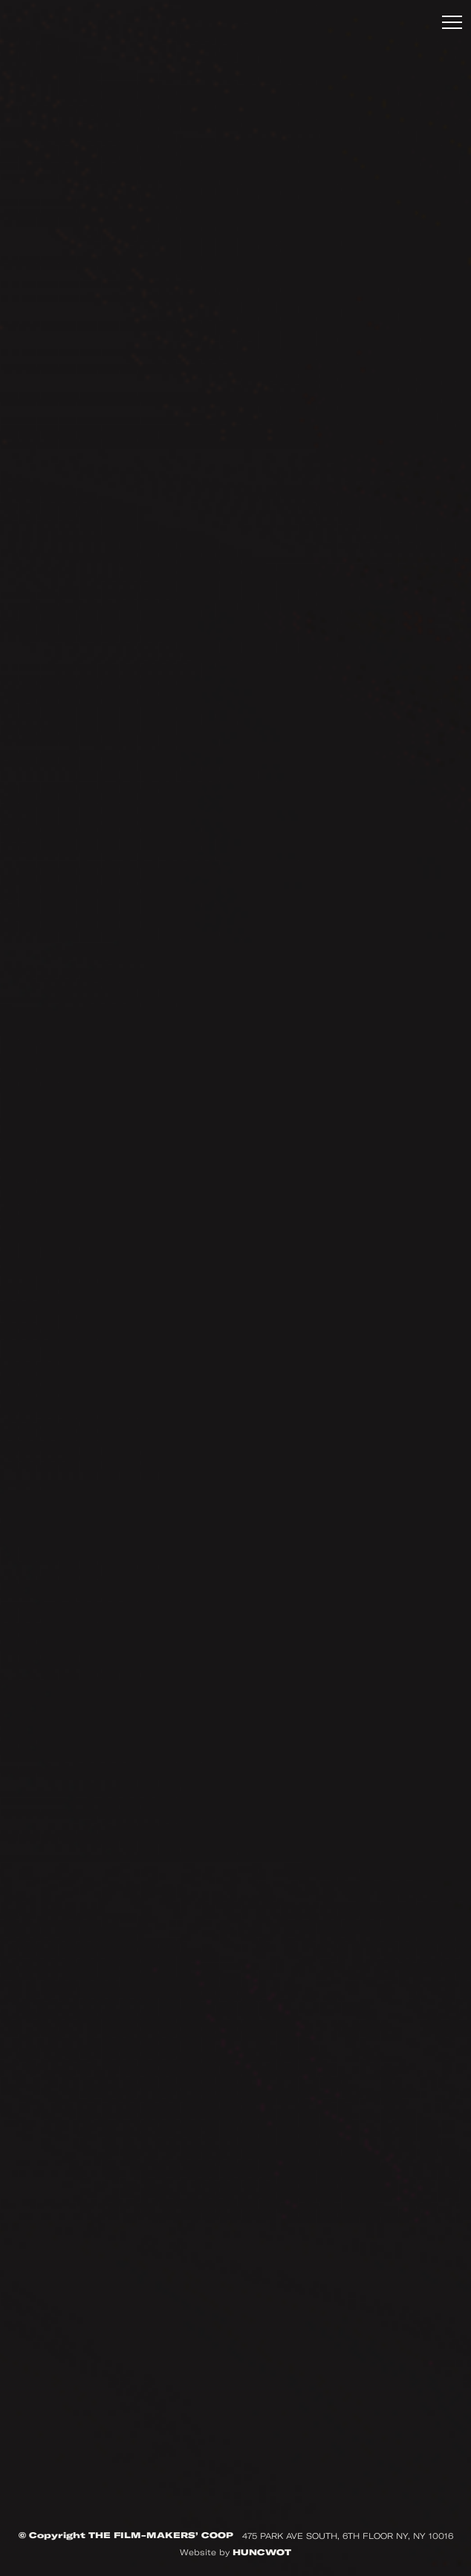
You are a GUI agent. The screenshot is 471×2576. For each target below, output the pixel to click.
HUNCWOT (262, 2552)
